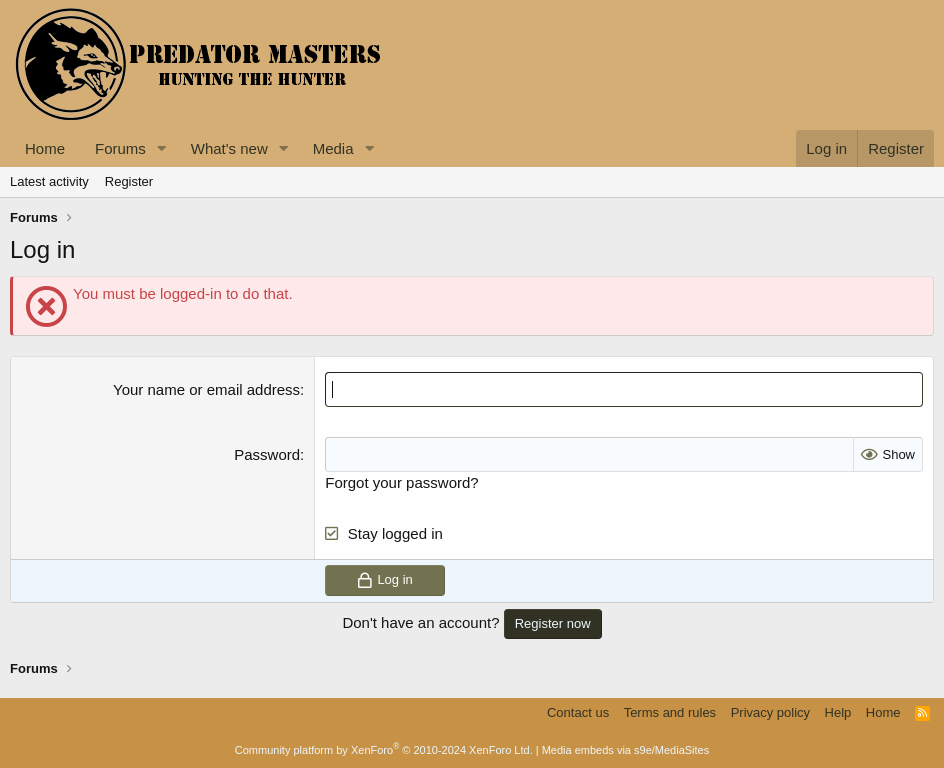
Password (267, 454)
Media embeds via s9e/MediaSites (626, 750)
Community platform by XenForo (384, 750)
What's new (229, 148)
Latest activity (49, 181)
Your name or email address (206, 389)
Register (129, 181)
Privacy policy (770, 712)
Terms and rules (670, 712)
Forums (120, 148)
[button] (162, 148)
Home (45, 148)
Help (838, 712)
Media (333, 148)
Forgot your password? (401, 482)
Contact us (578, 712)
